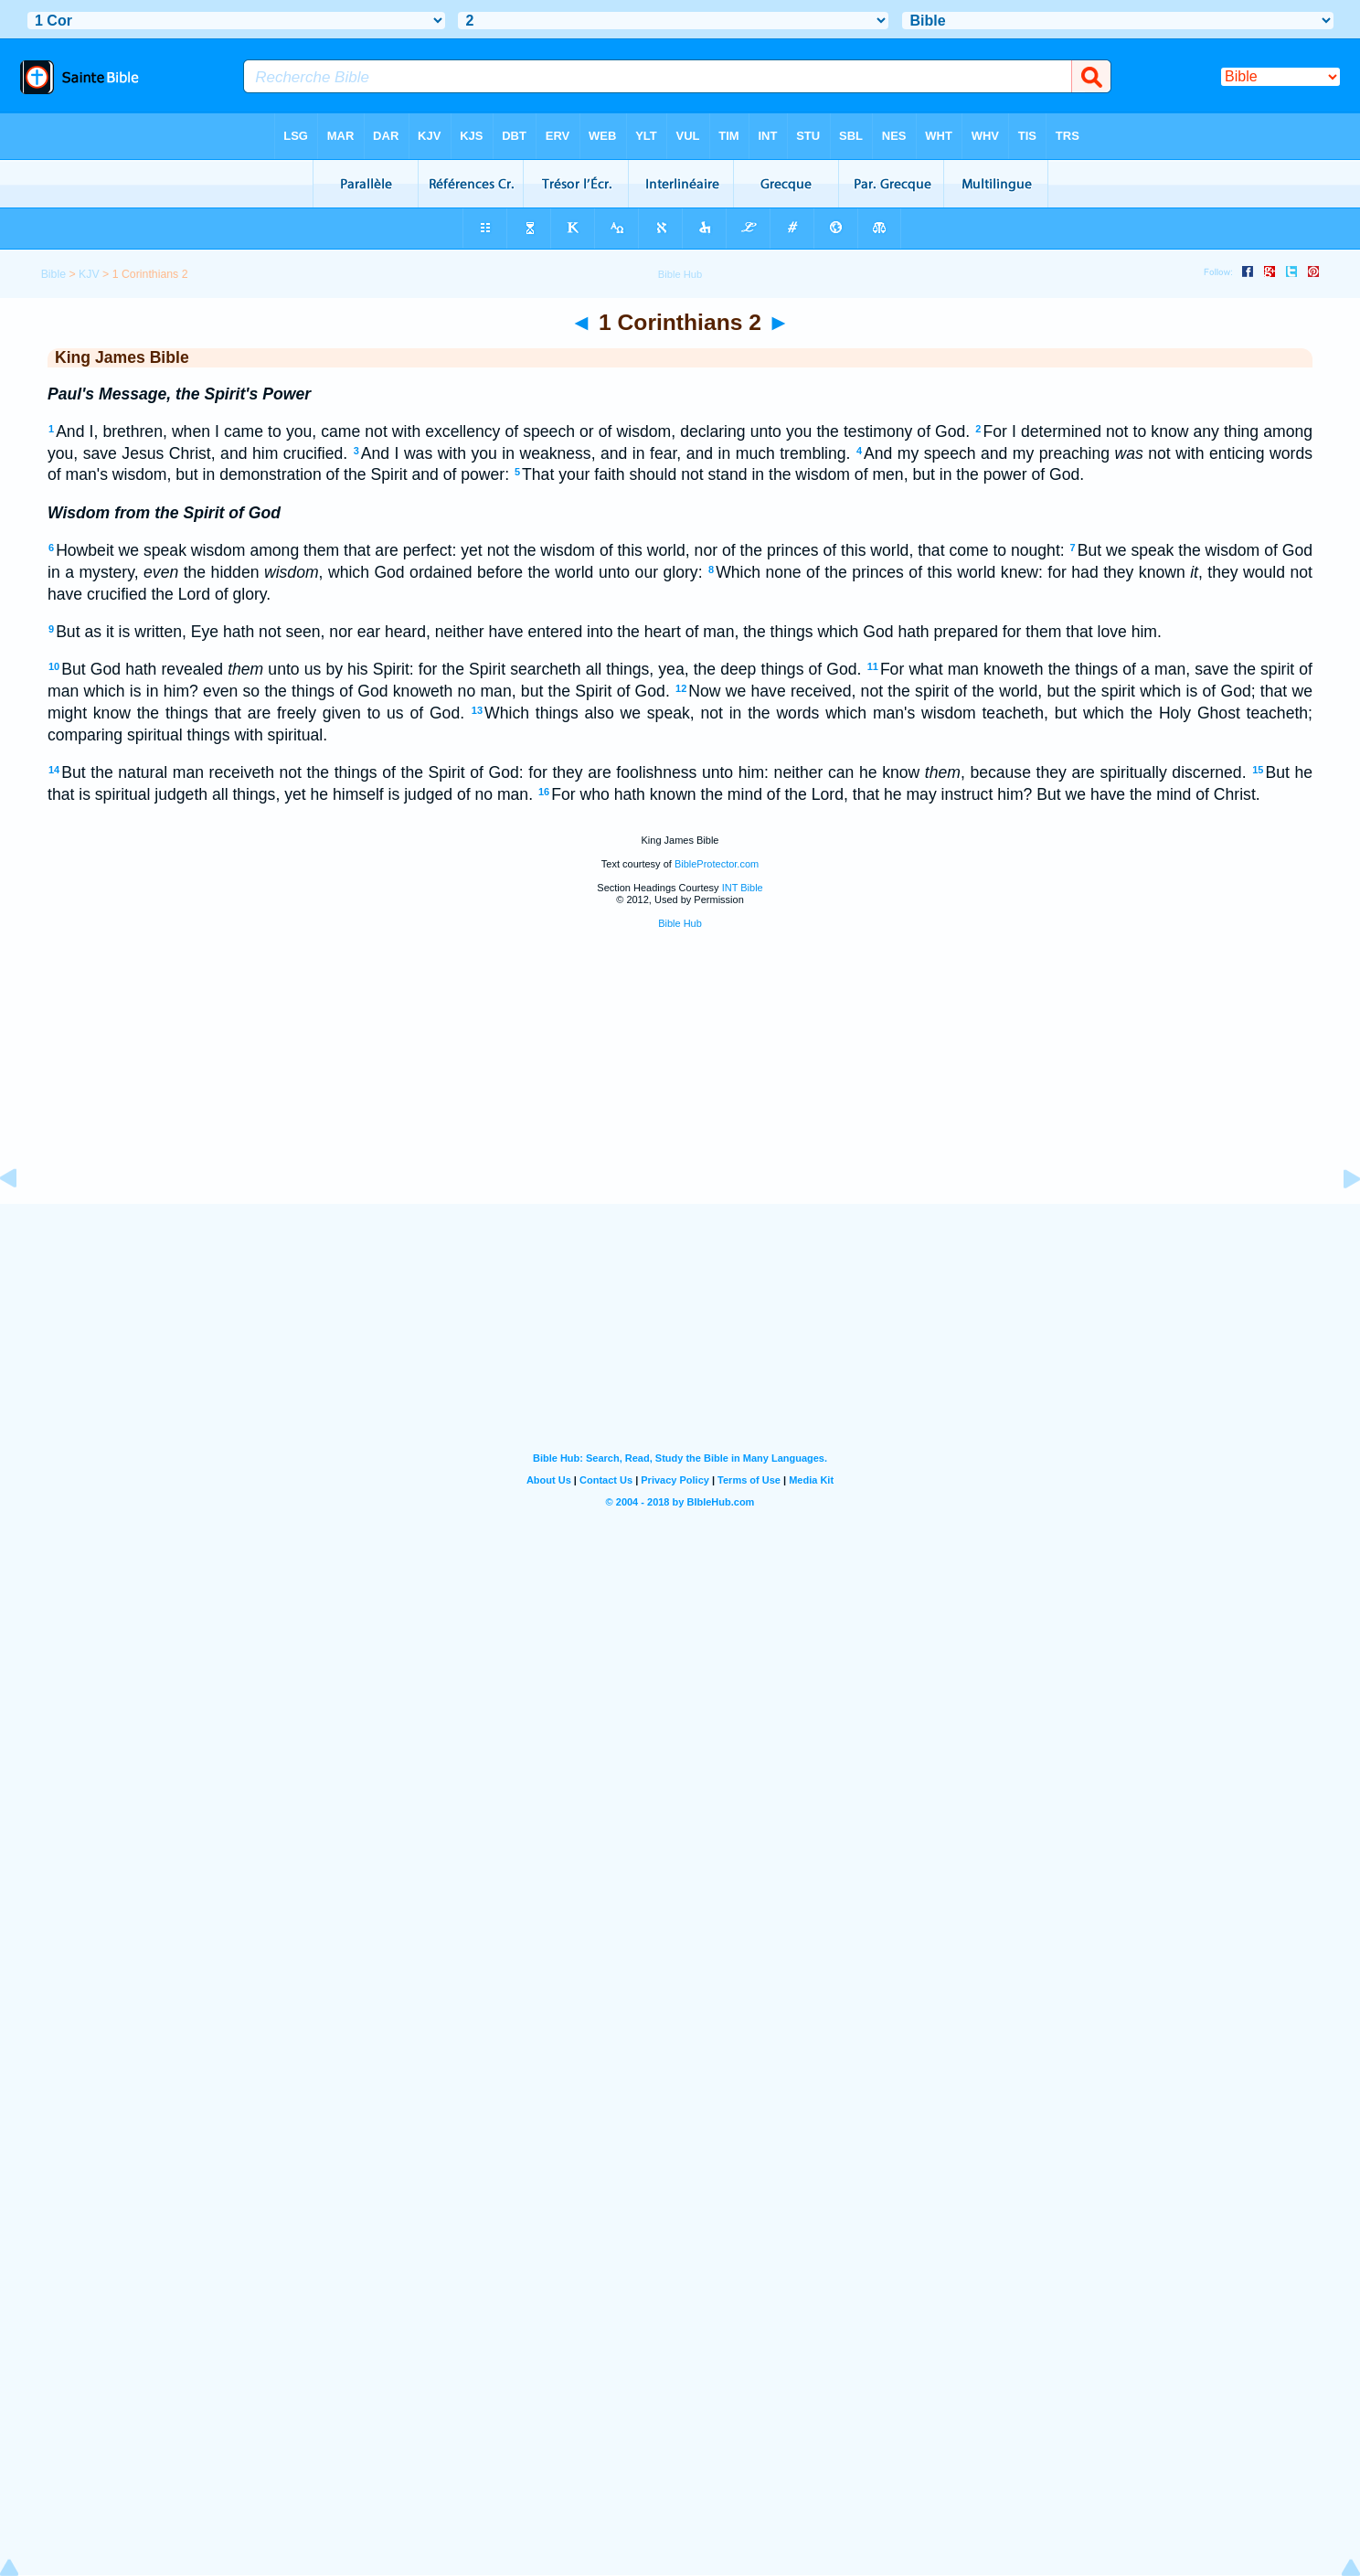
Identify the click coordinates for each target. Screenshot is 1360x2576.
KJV (89, 274)
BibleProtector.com (717, 863)
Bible (53, 274)
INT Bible (742, 887)
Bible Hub (680, 923)
